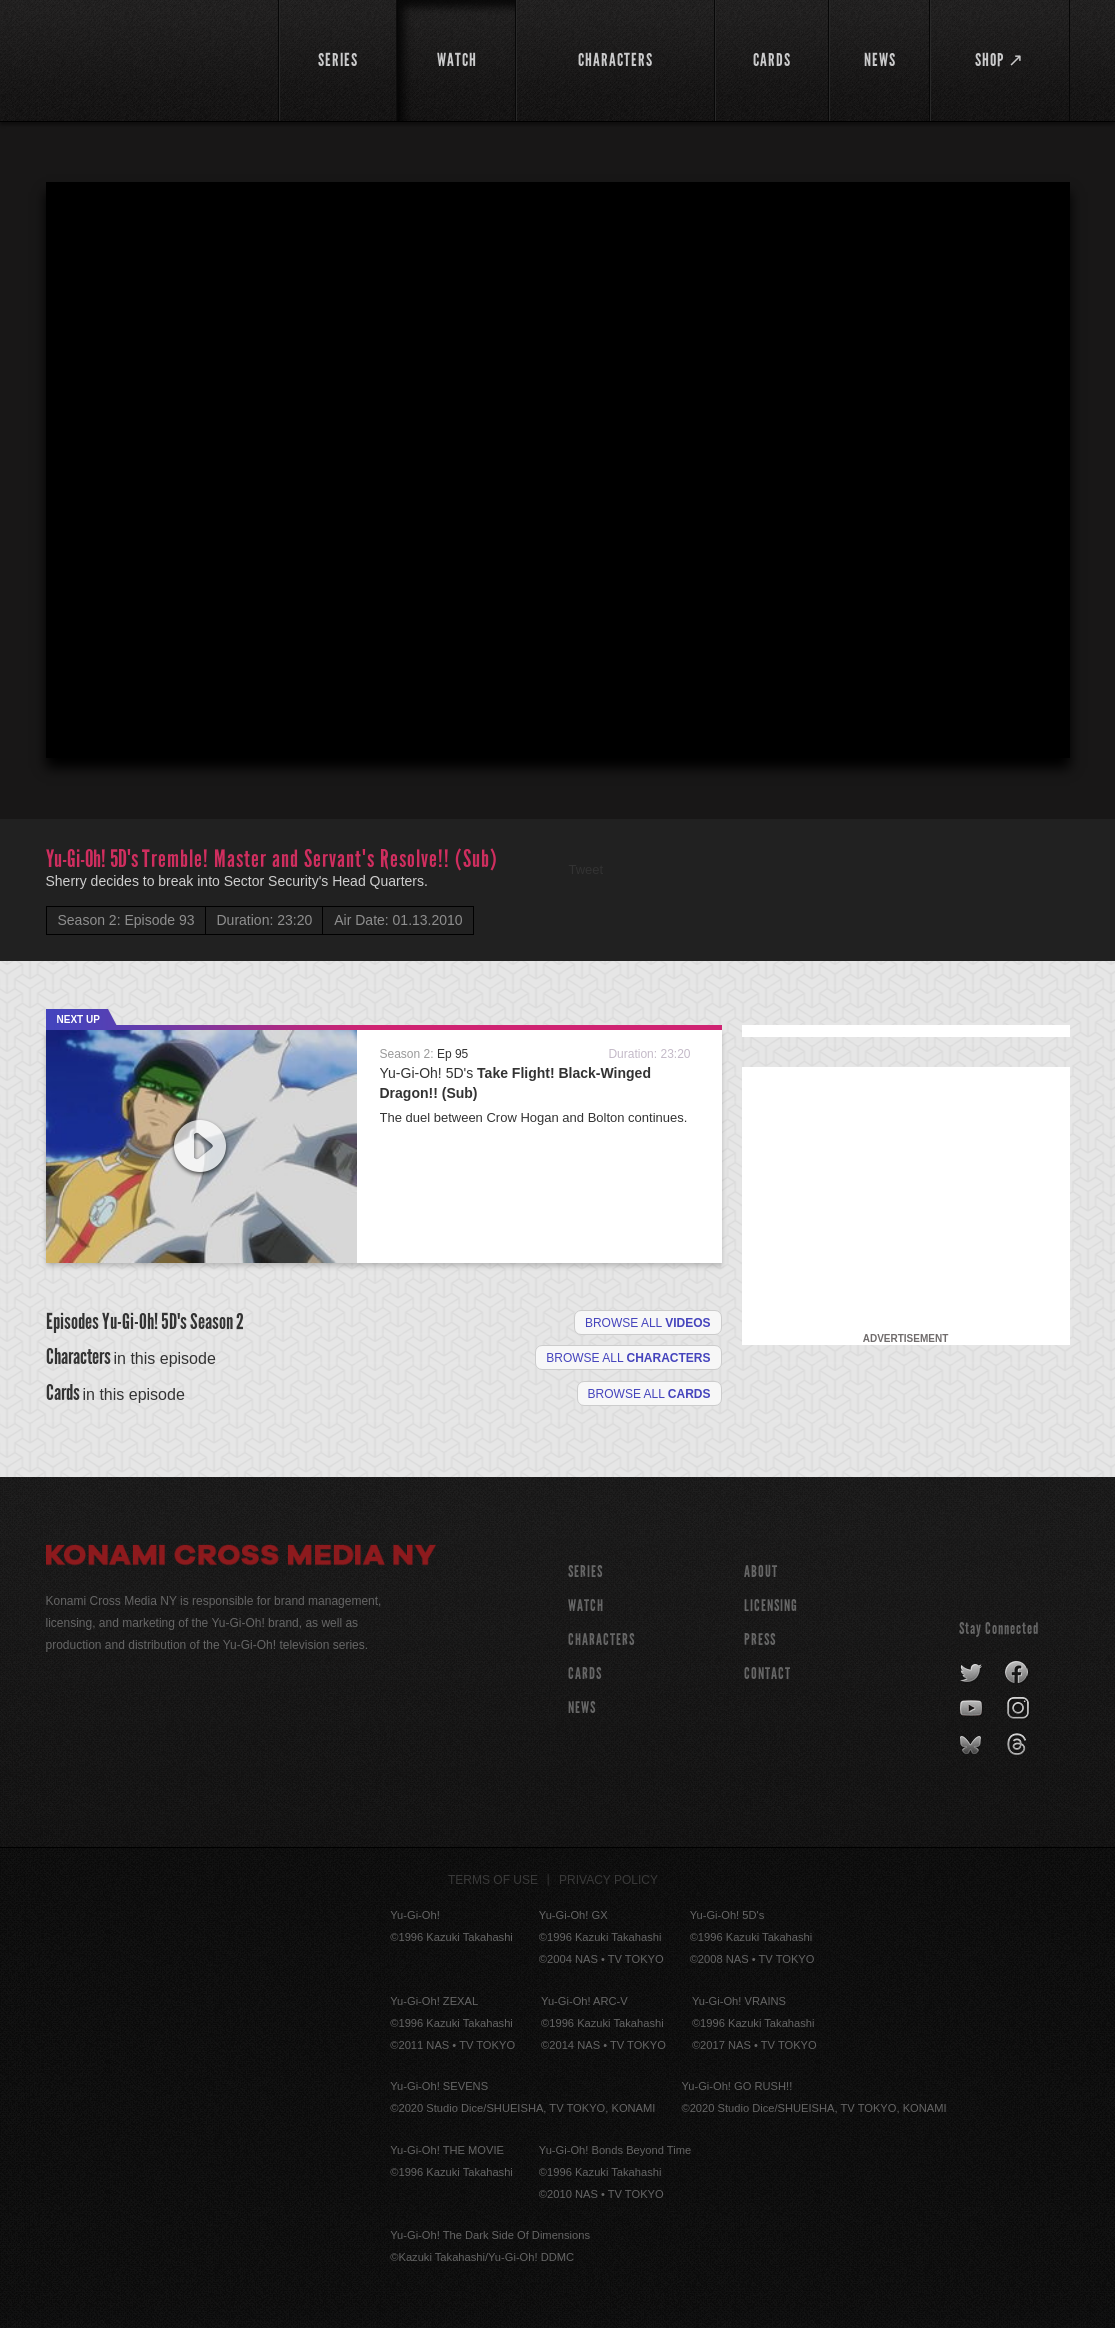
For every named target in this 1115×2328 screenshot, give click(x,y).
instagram (1019, 1709)
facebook (1017, 1673)
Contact (767, 1673)
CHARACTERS (601, 1639)
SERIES (585, 1571)
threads (1019, 1745)
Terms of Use (493, 1880)
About (761, 1571)
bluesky (972, 1745)
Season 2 (217, 1321)
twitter (971, 1673)
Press (760, 1639)
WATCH (586, 1605)
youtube (972, 1709)
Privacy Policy (608, 1880)
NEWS (582, 1707)
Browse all (648, 1323)
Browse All (649, 1394)
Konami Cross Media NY (241, 1558)
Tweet (586, 869)
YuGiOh (150, 57)
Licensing (771, 1605)
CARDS (585, 1673)
